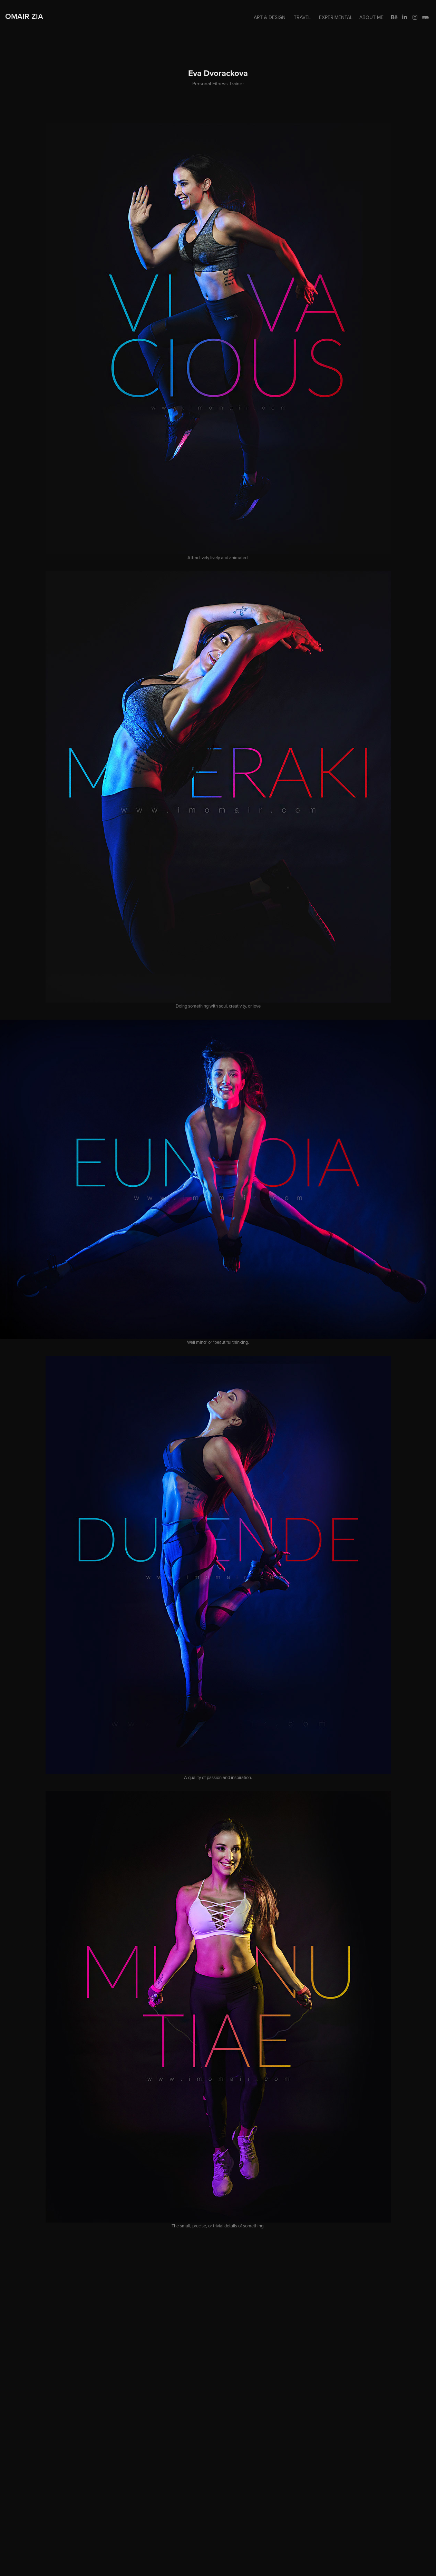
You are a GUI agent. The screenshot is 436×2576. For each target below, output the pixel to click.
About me (371, 17)
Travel (302, 17)
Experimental (335, 17)
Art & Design (269, 17)
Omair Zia (24, 16)
